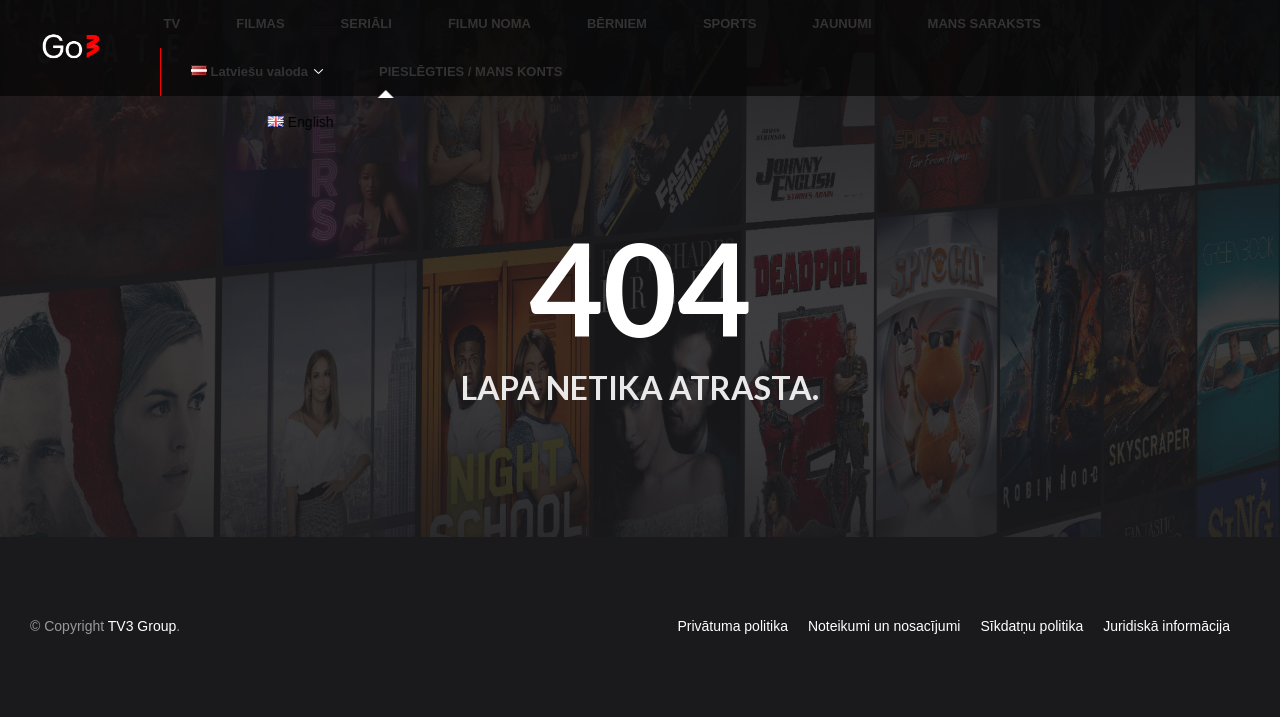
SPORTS (613, 15)
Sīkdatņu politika (1031, 590)
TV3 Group (142, 590)
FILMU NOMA (421, 15)
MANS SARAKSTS (820, 15)
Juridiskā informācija (1166, 590)
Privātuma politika (732, 590)
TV (176, 15)
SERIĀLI (322, 15)
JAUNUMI (701, 15)
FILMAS (240, 15)
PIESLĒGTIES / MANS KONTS (275, 44)
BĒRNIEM (525, 15)
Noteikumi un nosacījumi (884, 590)
